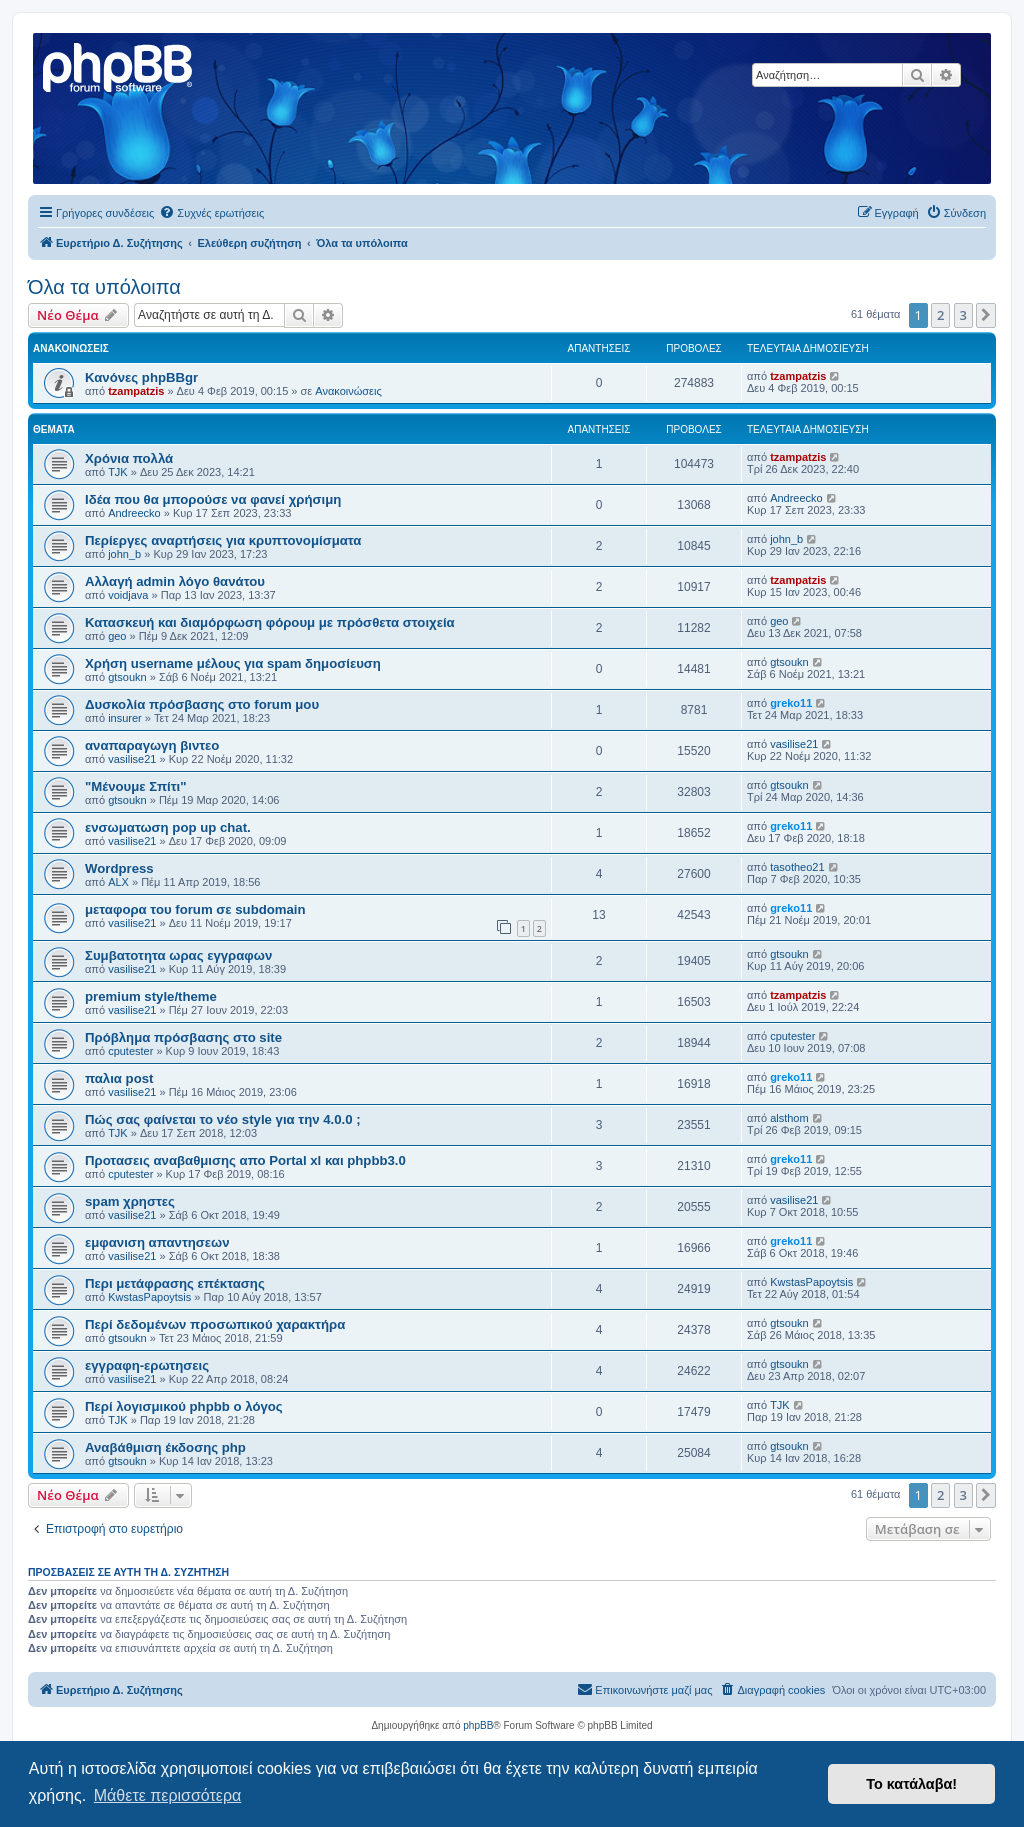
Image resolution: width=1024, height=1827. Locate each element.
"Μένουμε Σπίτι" (136, 786)
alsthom (789, 1118)
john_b (124, 554)
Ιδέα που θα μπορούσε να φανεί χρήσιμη (213, 499)
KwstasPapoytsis (149, 1297)
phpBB (478, 1725)
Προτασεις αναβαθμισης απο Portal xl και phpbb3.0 (245, 1160)
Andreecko (134, 513)
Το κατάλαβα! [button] (911, 1784)
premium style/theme (151, 996)
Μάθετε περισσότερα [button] (168, 1795)
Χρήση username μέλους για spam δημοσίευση (233, 663)
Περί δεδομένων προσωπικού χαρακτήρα (215, 1324)
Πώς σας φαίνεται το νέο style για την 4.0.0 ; (223, 1119)
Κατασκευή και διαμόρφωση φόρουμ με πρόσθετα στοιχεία (270, 622)
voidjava (128, 595)
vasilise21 (132, 759)
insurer (125, 718)
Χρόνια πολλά (129, 458)
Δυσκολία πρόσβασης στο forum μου (202, 704)
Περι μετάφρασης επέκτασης (175, 1283)
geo (117, 636)
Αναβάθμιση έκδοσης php (165, 1447)
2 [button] (940, 315)
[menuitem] (211, 213)
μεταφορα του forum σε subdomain (195, 909)
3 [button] (963, 315)
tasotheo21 (797, 867)
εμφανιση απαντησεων (157, 1242)
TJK (118, 472)
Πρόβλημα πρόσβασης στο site (183, 1037)
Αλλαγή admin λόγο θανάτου (175, 581)
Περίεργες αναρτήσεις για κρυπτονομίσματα (223, 540)
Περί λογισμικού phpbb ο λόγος (184, 1406)
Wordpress (119, 868)
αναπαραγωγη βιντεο (152, 745)
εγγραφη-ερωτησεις (147, 1365)
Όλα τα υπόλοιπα (104, 287)
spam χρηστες (130, 1201)
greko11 (791, 703)
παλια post (119, 1078)
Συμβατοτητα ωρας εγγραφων (178, 955)
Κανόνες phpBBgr (141, 377)
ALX (118, 882)
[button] (986, 315)
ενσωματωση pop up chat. (168, 827)
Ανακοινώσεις (348, 391)
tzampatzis (136, 391)
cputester (130, 1051)
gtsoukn (127, 677)
